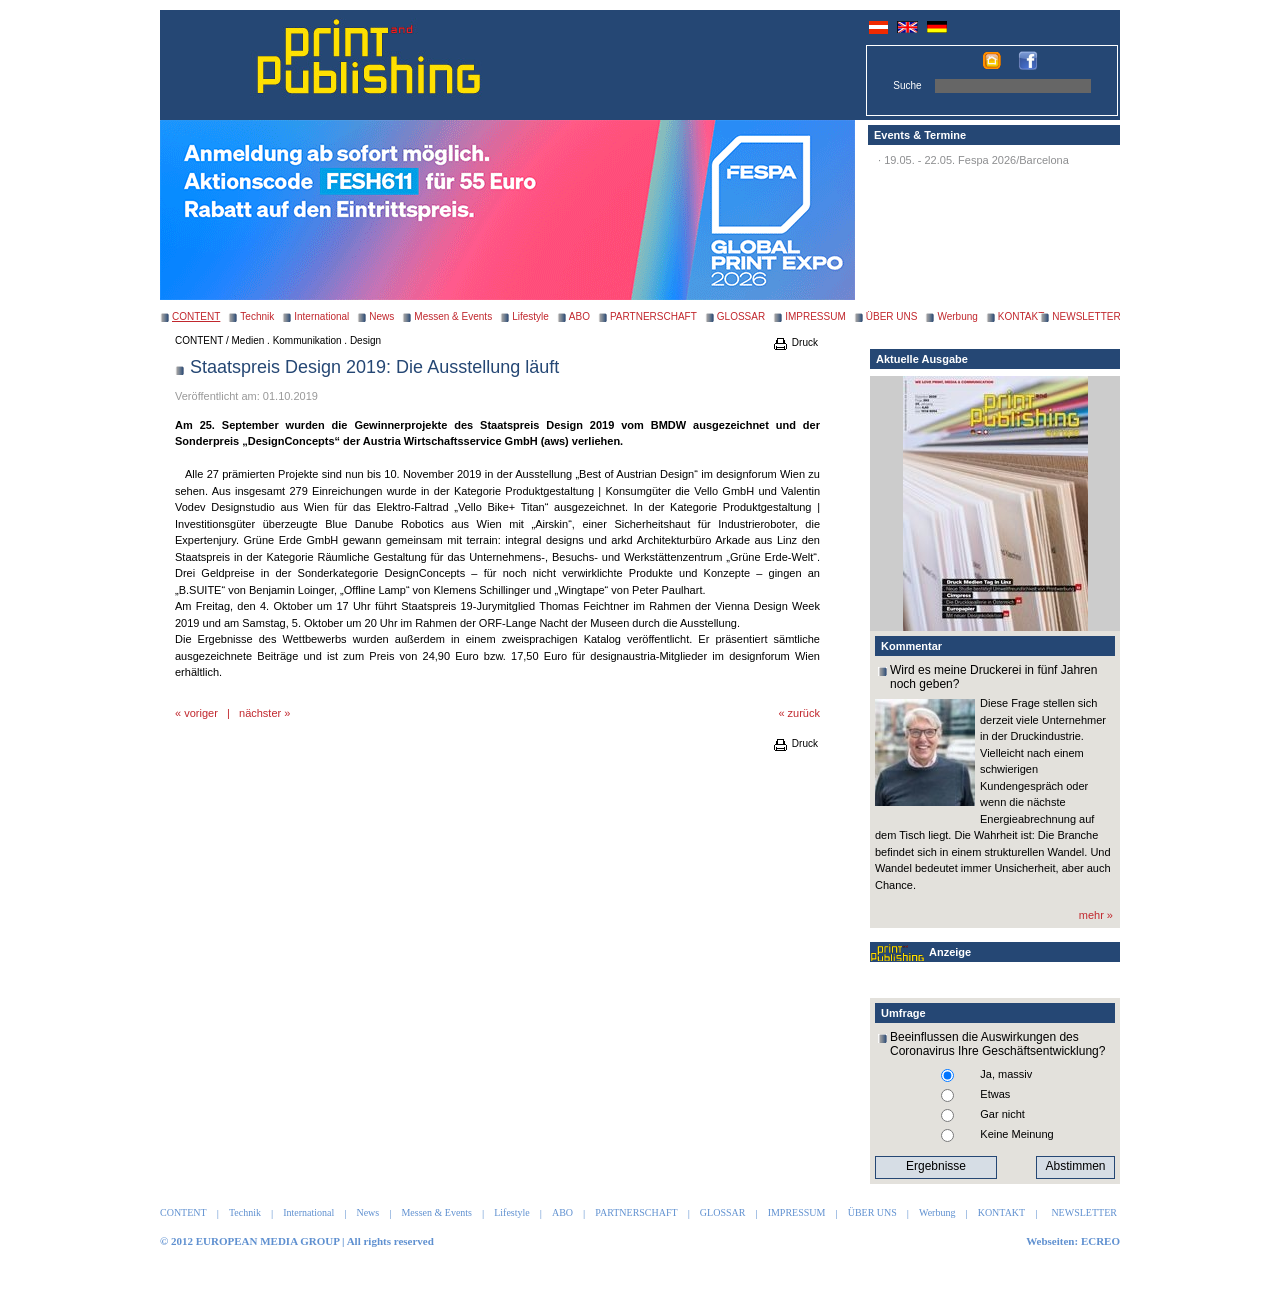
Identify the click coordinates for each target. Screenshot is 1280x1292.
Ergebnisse (936, 1166)
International (321, 316)
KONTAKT (1021, 316)
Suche (907, 85)
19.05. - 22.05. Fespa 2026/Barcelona (976, 160)
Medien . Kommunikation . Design (307, 340)
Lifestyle (530, 316)
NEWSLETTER (1086, 316)
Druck (795, 342)
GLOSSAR (741, 316)
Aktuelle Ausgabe (922, 359)
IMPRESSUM (815, 316)
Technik (257, 316)
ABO (579, 316)
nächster (260, 713)
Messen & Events (453, 316)
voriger (201, 713)
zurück (804, 713)
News (381, 316)
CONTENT (199, 340)
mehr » (1096, 915)
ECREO (1100, 1241)
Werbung (957, 316)
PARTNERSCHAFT (653, 316)
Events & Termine (920, 135)
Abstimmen (1075, 1166)
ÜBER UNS (892, 316)
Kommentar (911, 646)
